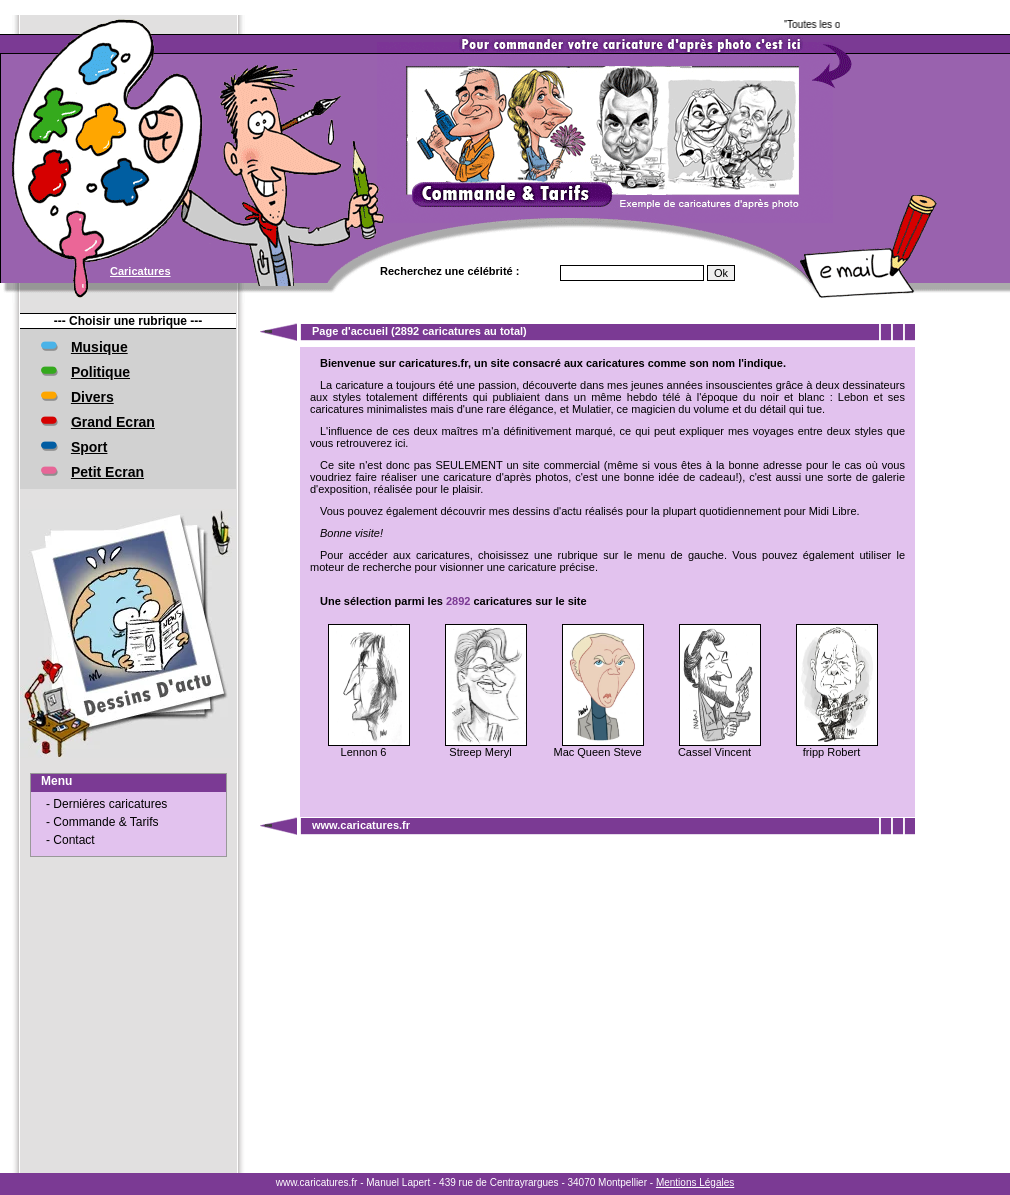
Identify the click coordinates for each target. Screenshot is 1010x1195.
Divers (92, 397)
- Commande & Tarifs (102, 822)
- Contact (70, 840)
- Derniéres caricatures (106, 804)
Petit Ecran (107, 472)
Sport (89, 447)
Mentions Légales (695, 1182)
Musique (99, 347)
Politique (100, 372)
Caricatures (140, 271)
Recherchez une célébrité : (449, 271)
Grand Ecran (113, 422)
